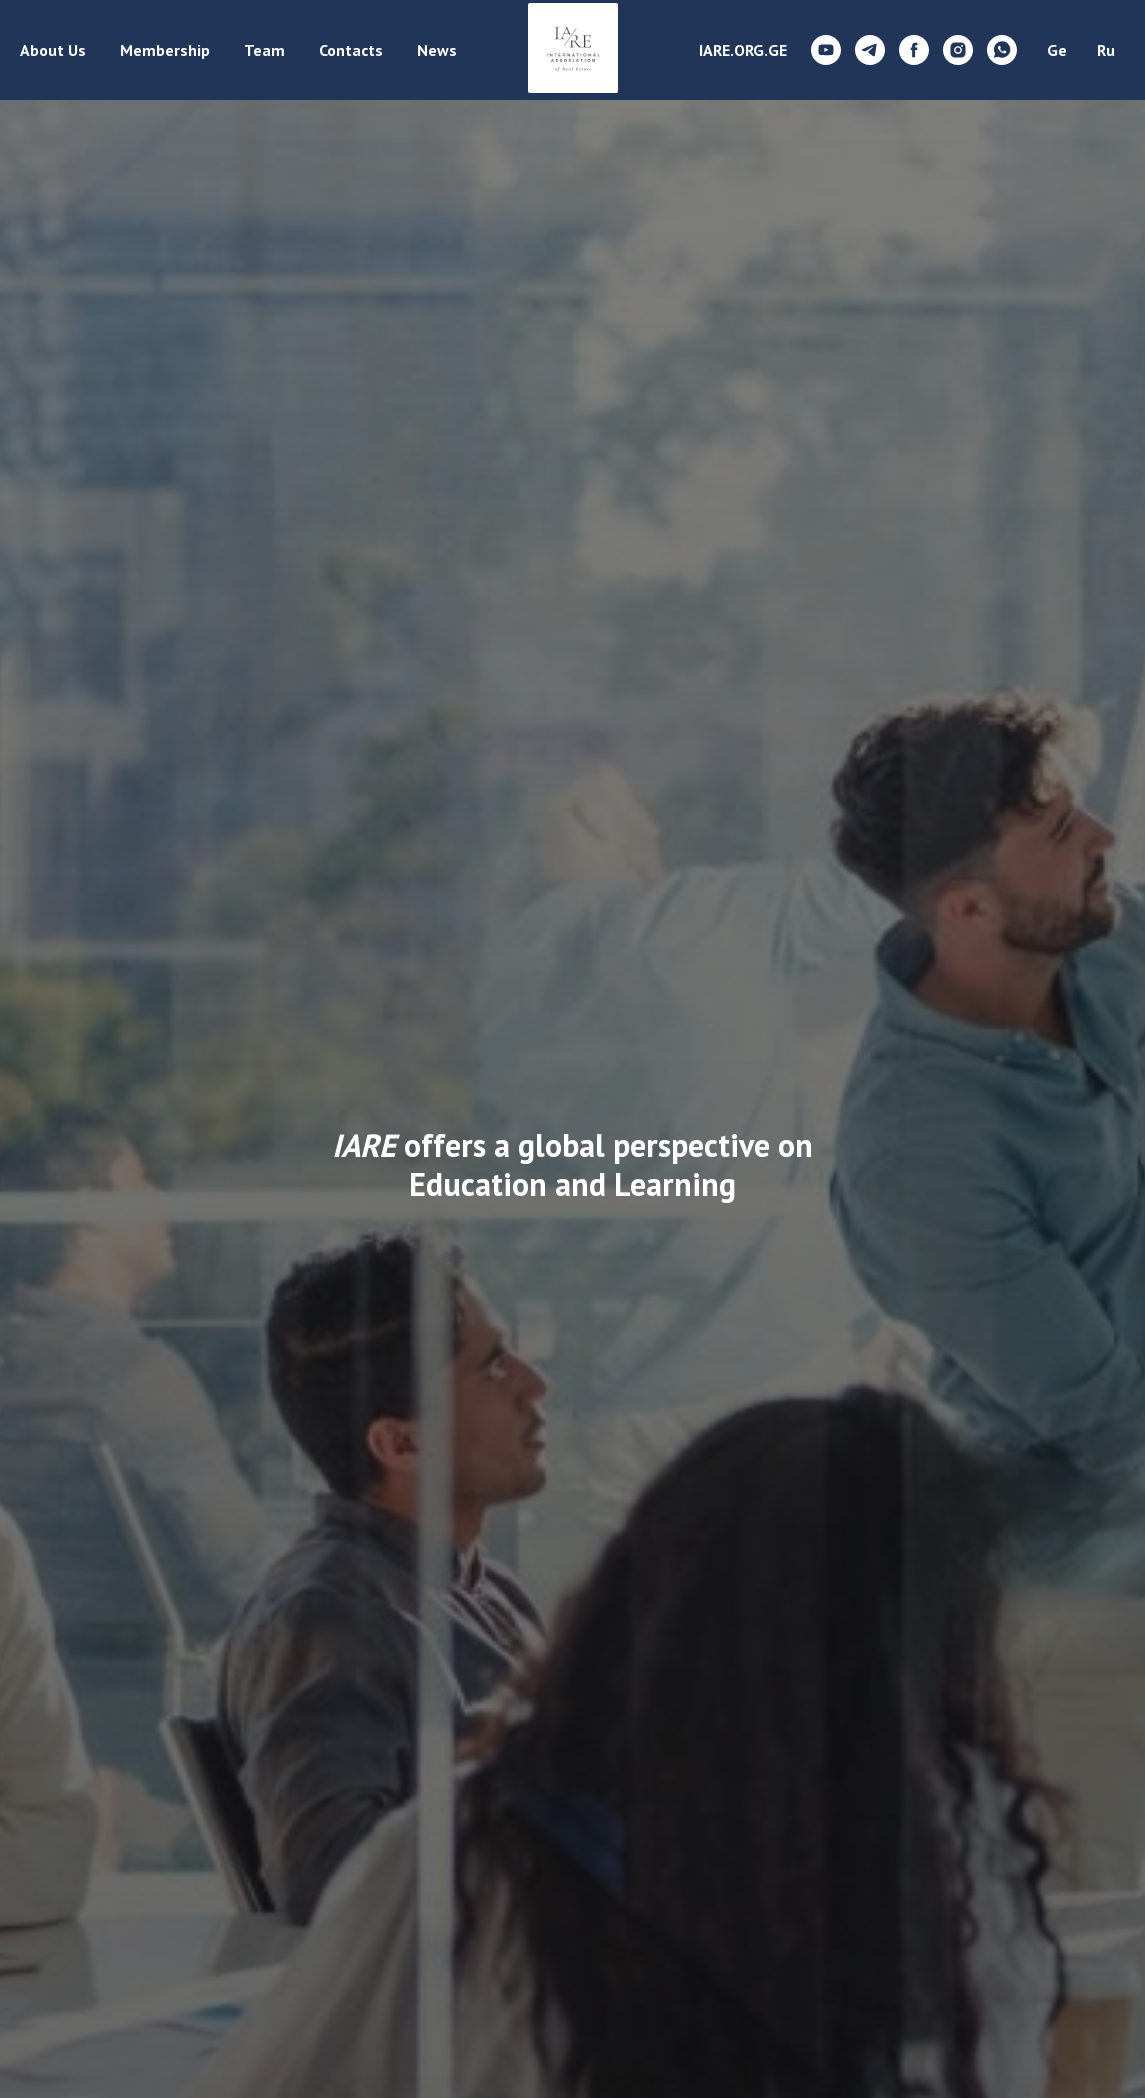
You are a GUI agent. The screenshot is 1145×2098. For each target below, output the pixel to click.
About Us (53, 50)
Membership (165, 50)
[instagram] (958, 50)
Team (264, 50)
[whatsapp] (1002, 50)
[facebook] (914, 50)
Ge (1057, 50)
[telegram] (870, 50)
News (437, 50)
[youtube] (826, 50)
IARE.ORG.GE (743, 50)
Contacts (351, 50)
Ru (1106, 50)
